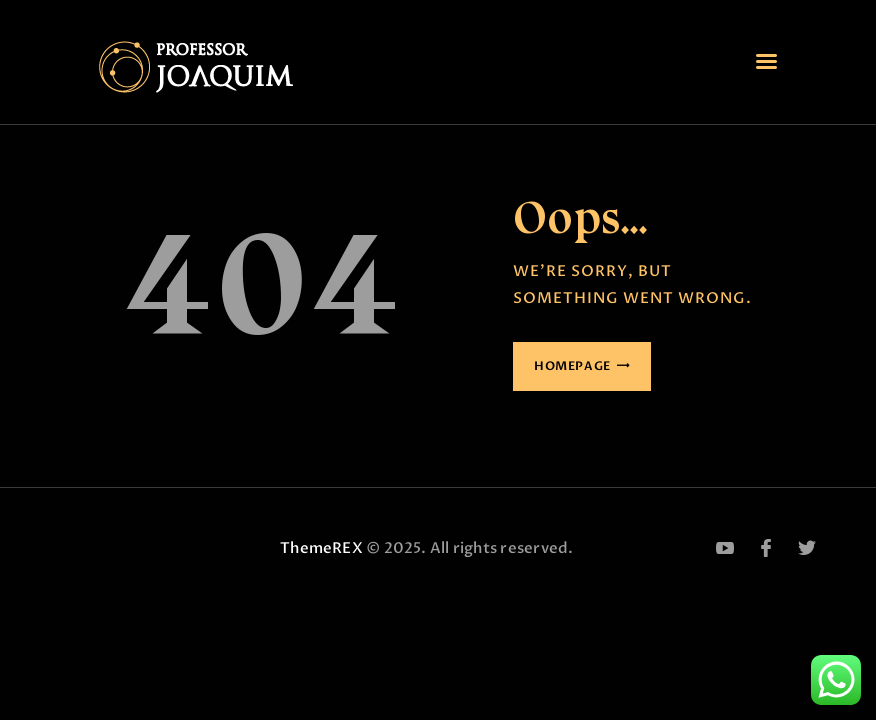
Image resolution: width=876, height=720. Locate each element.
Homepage (572, 366)
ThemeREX (321, 548)
